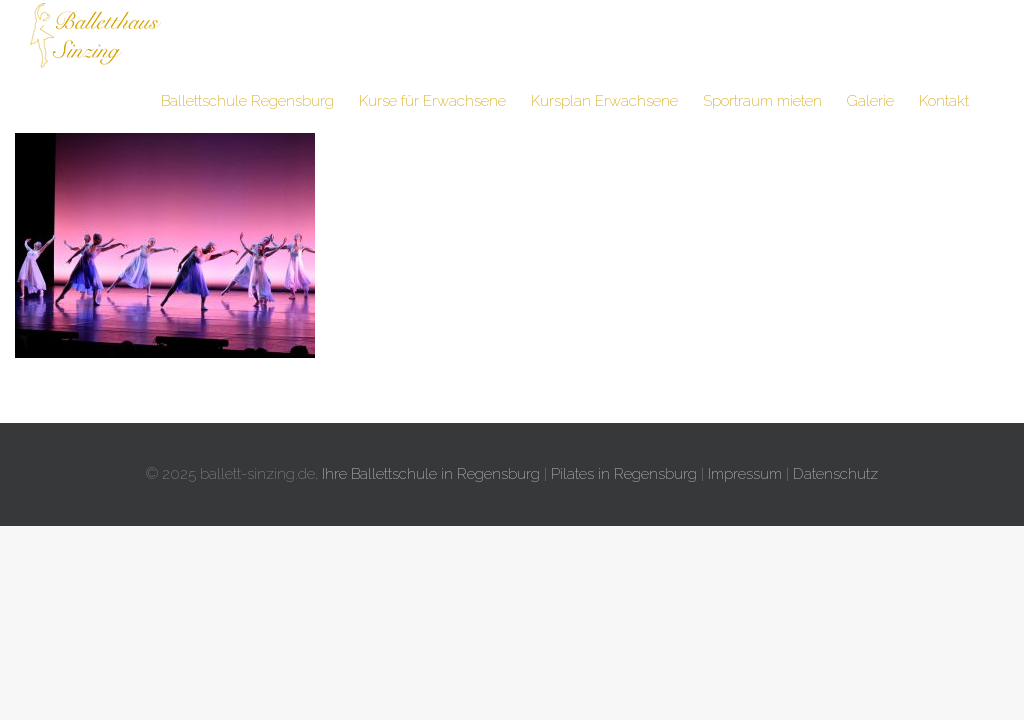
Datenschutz (835, 474)
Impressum (745, 474)
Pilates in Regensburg (624, 474)
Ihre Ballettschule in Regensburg (431, 474)
